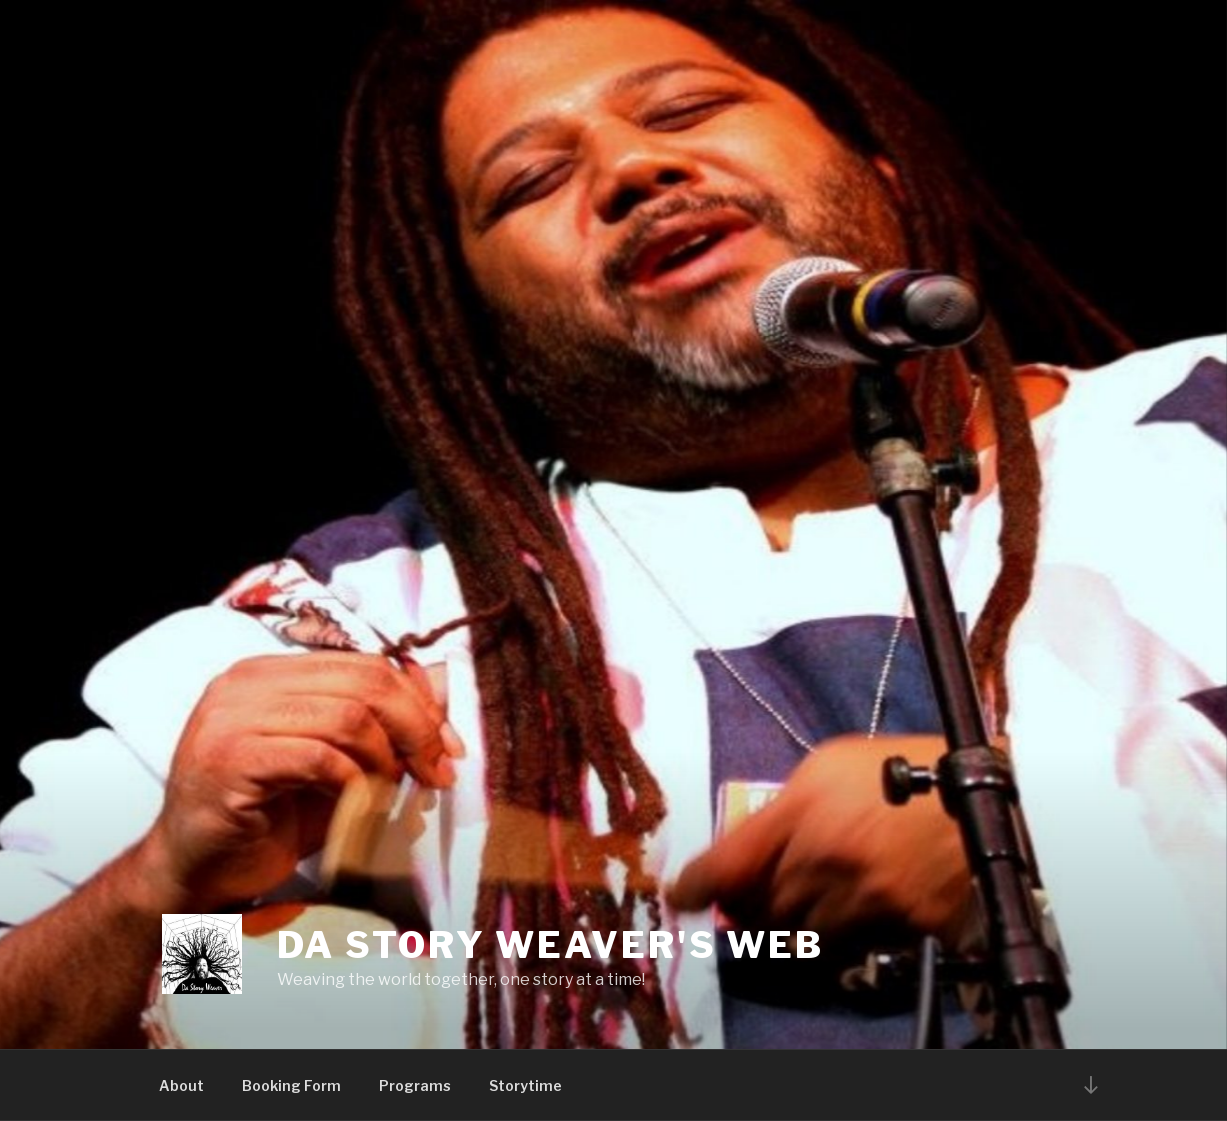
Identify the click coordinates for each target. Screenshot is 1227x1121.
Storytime (525, 1085)
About (181, 1085)
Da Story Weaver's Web (550, 945)
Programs (415, 1085)
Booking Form (291, 1085)
